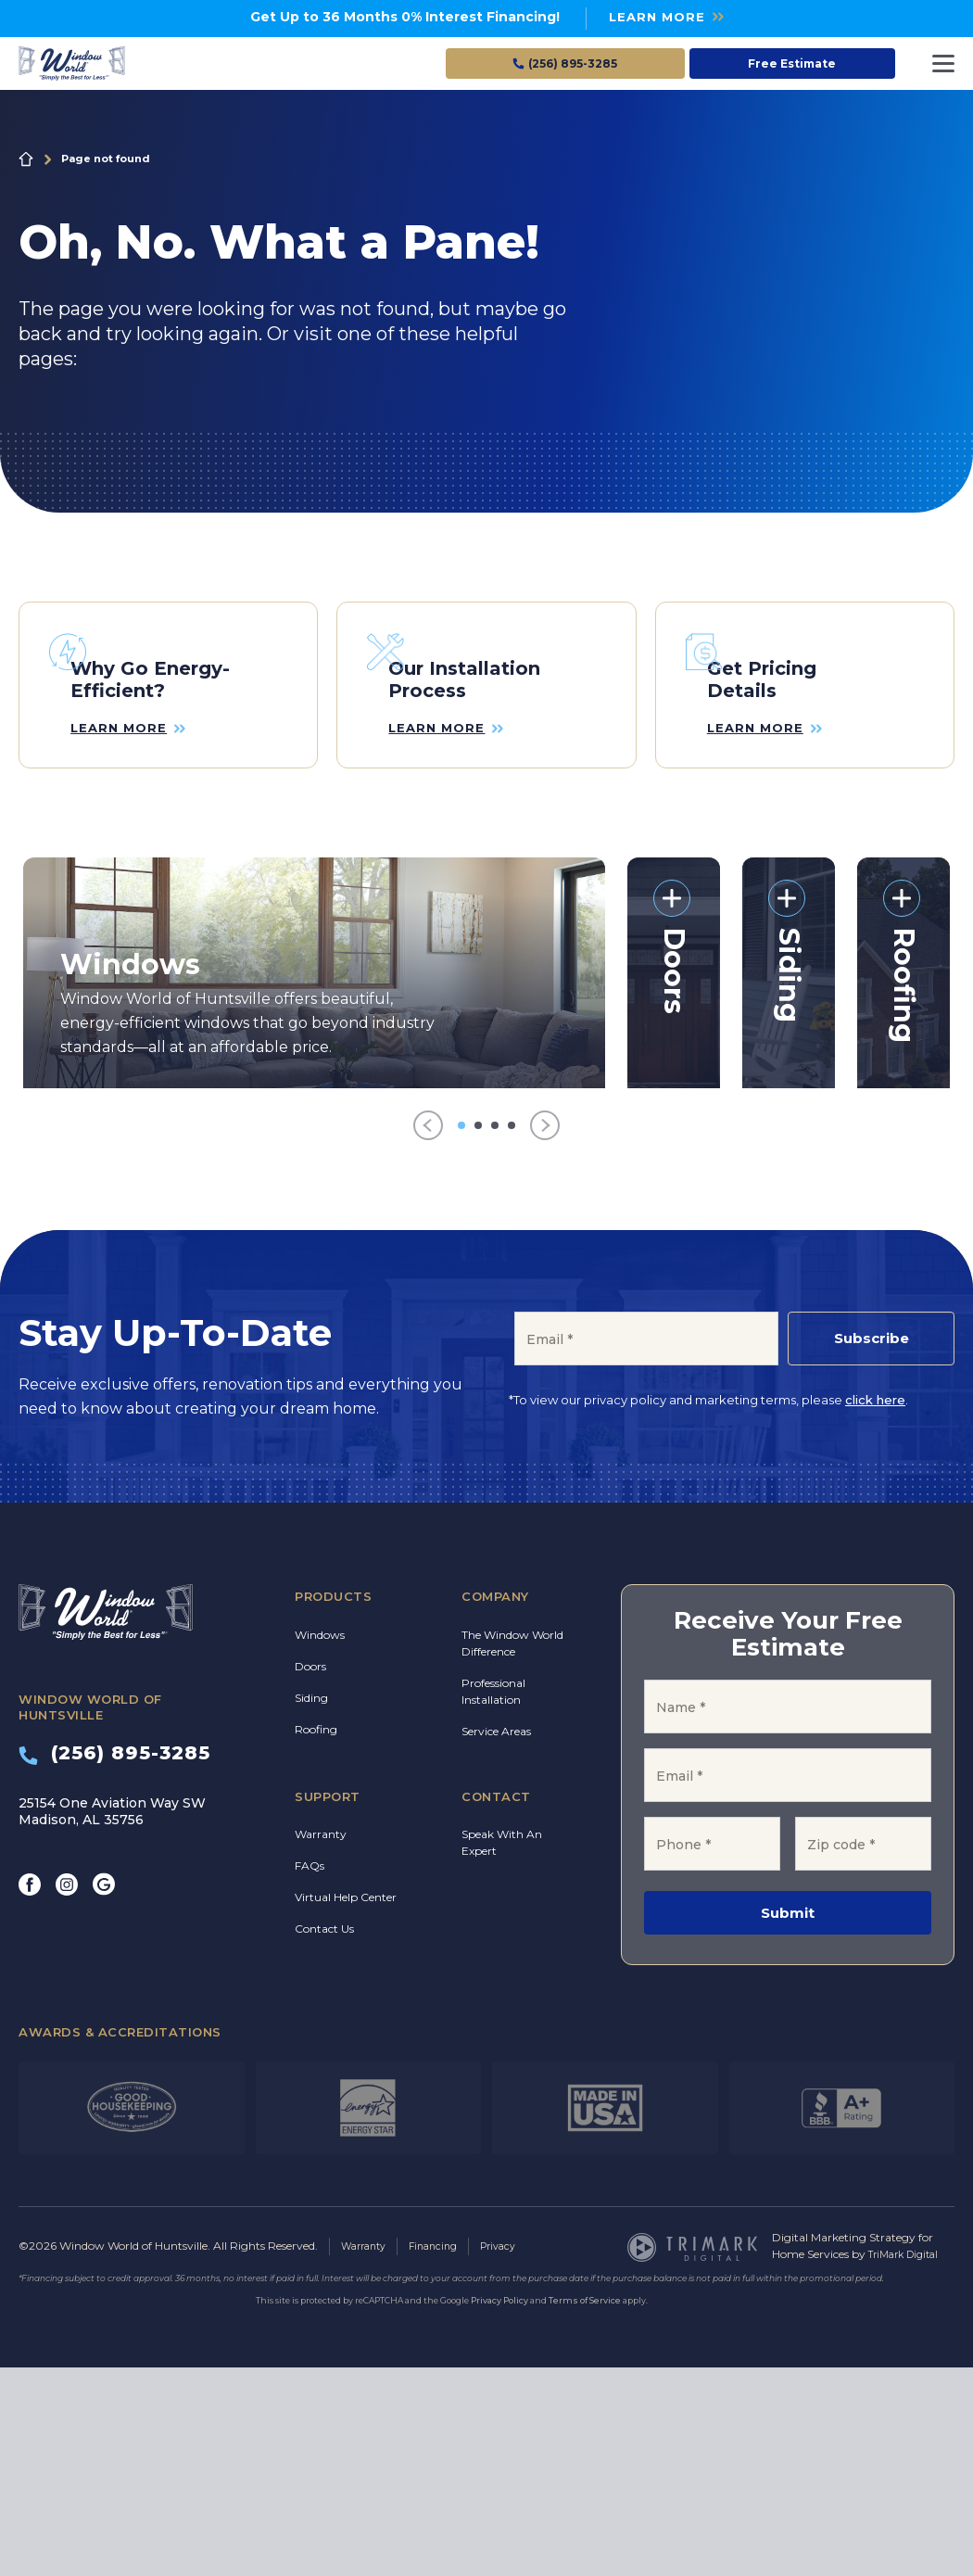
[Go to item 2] (478, 1335)
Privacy (513, 2455)
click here (875, 1608)
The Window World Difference (512, 1852)
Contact (496, 2006)
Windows (320, 1844)
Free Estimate (792, 63)
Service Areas (496, 1941)
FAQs (309, 2075)
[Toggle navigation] (943, 63)
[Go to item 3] (495, 1335)
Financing (443, 2455)
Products (333, 1805)
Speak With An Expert (501, 2052)
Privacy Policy (499, 2509)
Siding (311, 1907)
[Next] (545, 1334)
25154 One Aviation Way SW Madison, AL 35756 (112, 2020)
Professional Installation (493, 1900)
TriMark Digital (908, 2463)
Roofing (316, 1939)
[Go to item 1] (461, 1335)
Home (26, 159)
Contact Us (324, 2138)
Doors (310, 1876)
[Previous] (428, 1334)
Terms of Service (585, 2509)
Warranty (321, 2043)
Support (327, 2006)
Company (495, 1805)
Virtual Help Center (346, 2106)
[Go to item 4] (511, 1335)
